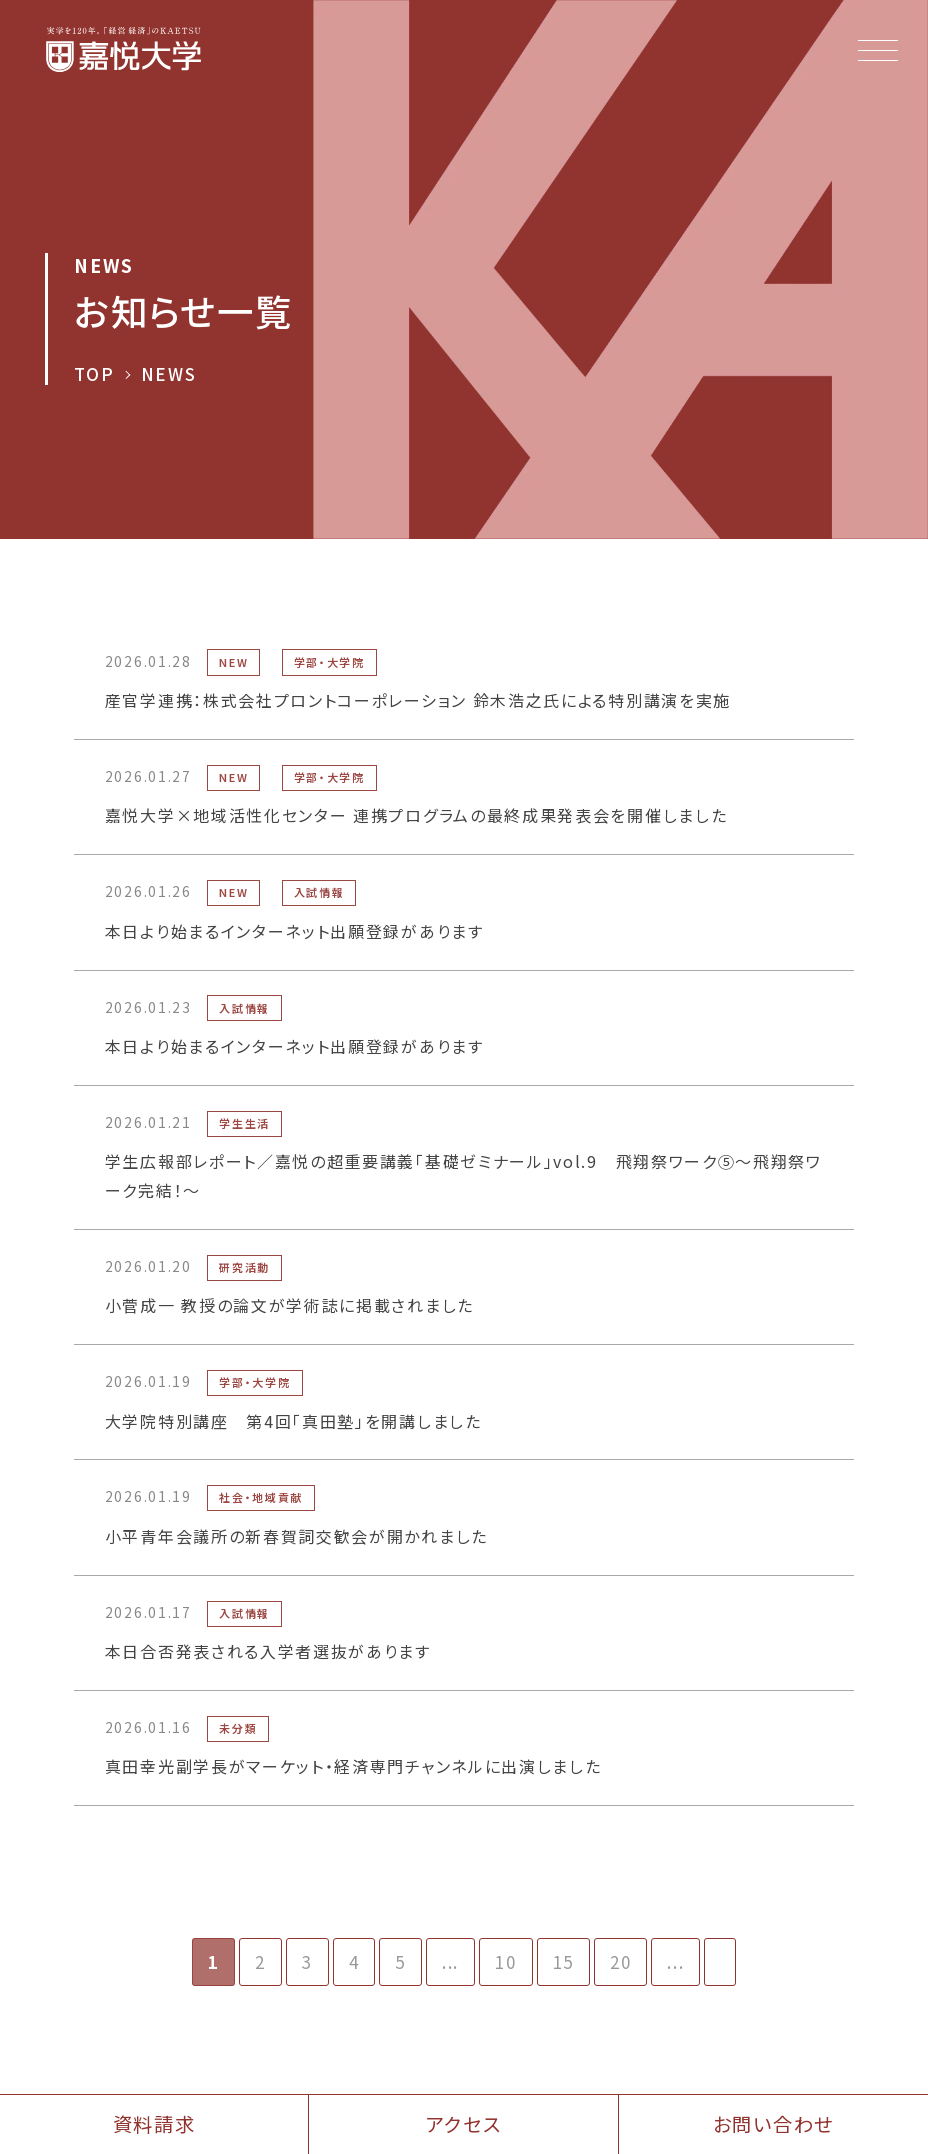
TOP (94, 374)
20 (620, 1961)
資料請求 (154, 2124)
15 (563, 1961)
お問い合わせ (773, 2124)
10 (505, 1961)
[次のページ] (720, 1962)
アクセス (464, 2124)
